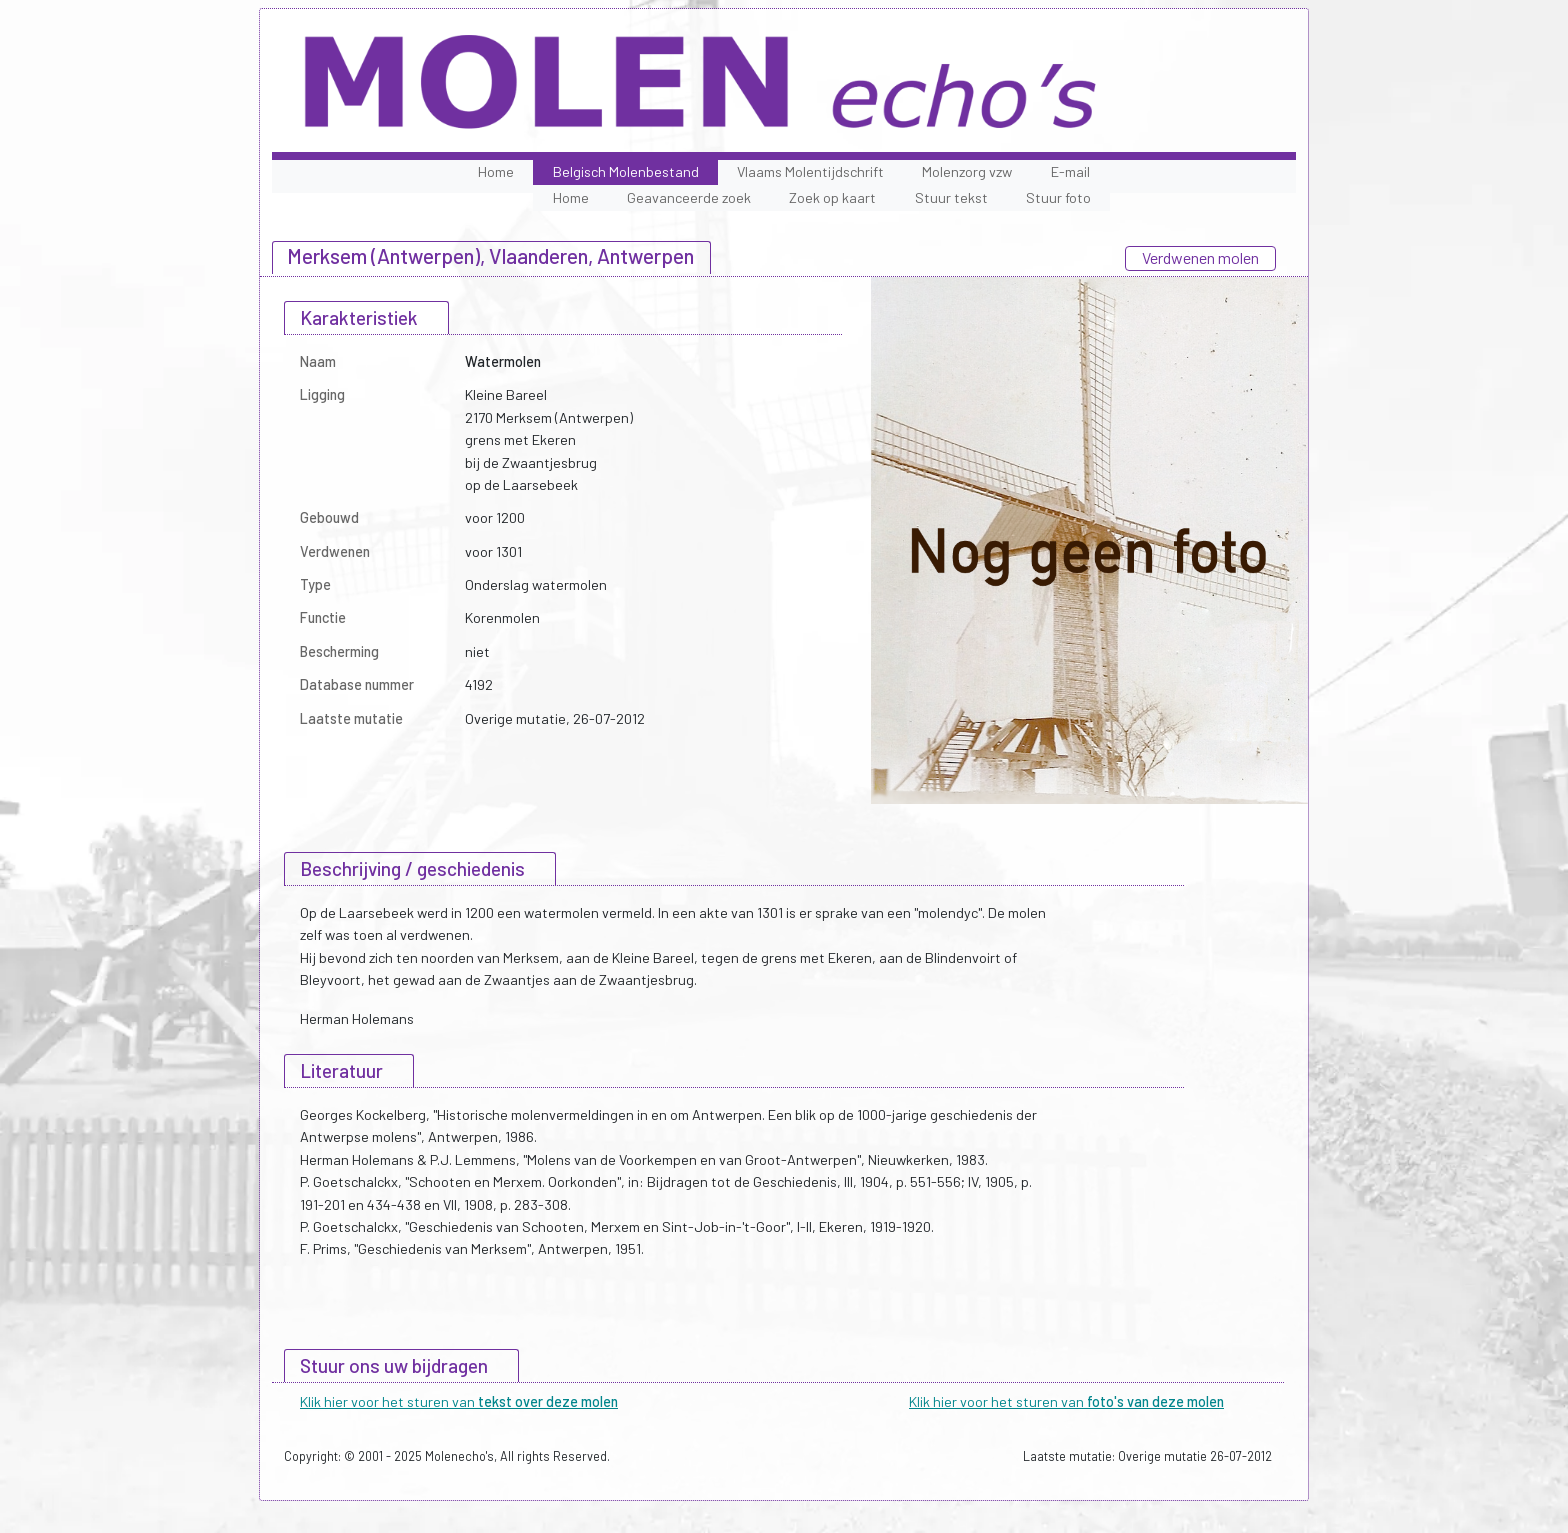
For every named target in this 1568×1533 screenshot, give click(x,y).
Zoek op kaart (832, 197)
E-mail (1070, 171)
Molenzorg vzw (967, 171)
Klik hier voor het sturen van (459, 1401)
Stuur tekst (951, 197)
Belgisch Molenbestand (626, 171)
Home (496, 171)
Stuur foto (1058, 197)
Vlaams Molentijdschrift (810, 171)
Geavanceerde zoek (689, 197)
